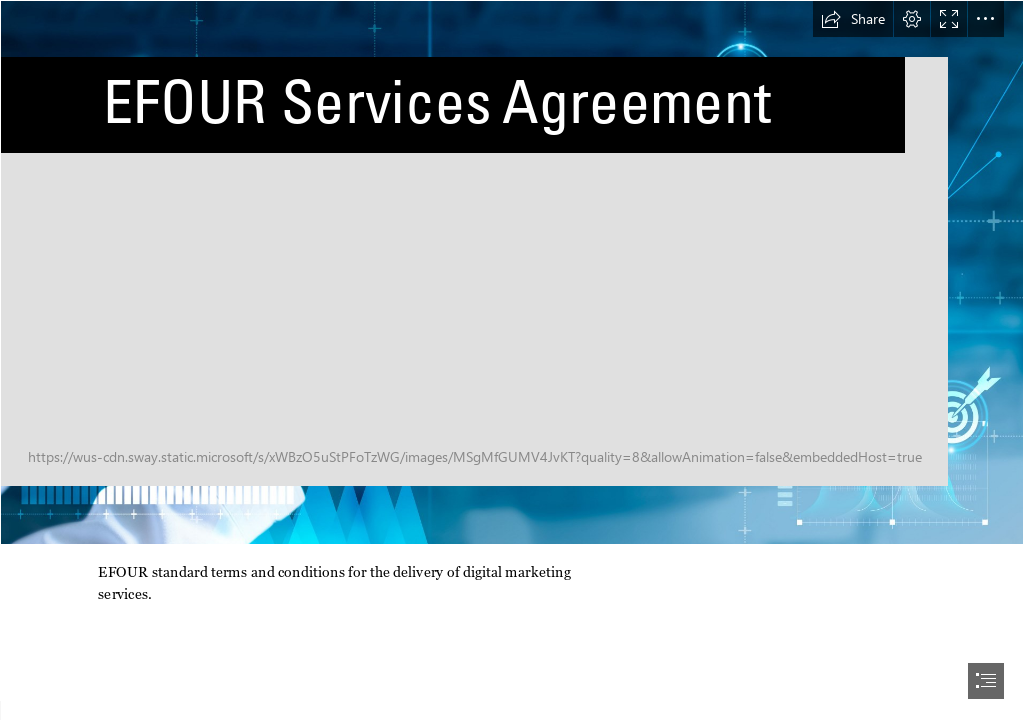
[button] (853, 19)
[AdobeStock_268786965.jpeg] (512, 272)
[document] (512, 360)
